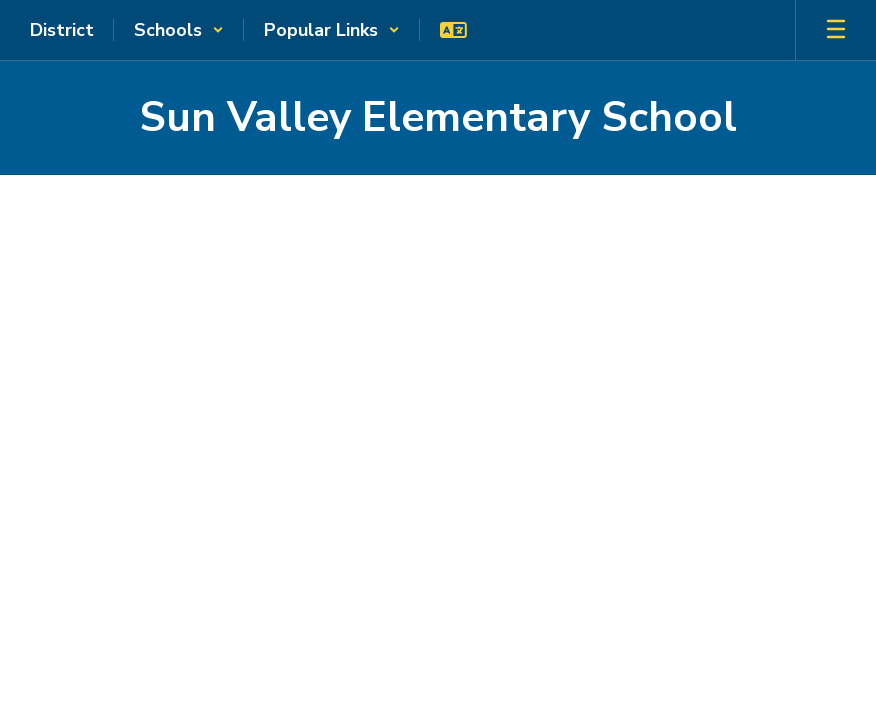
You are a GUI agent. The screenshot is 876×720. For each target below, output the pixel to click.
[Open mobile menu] (836, 30)
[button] (179, 30)
